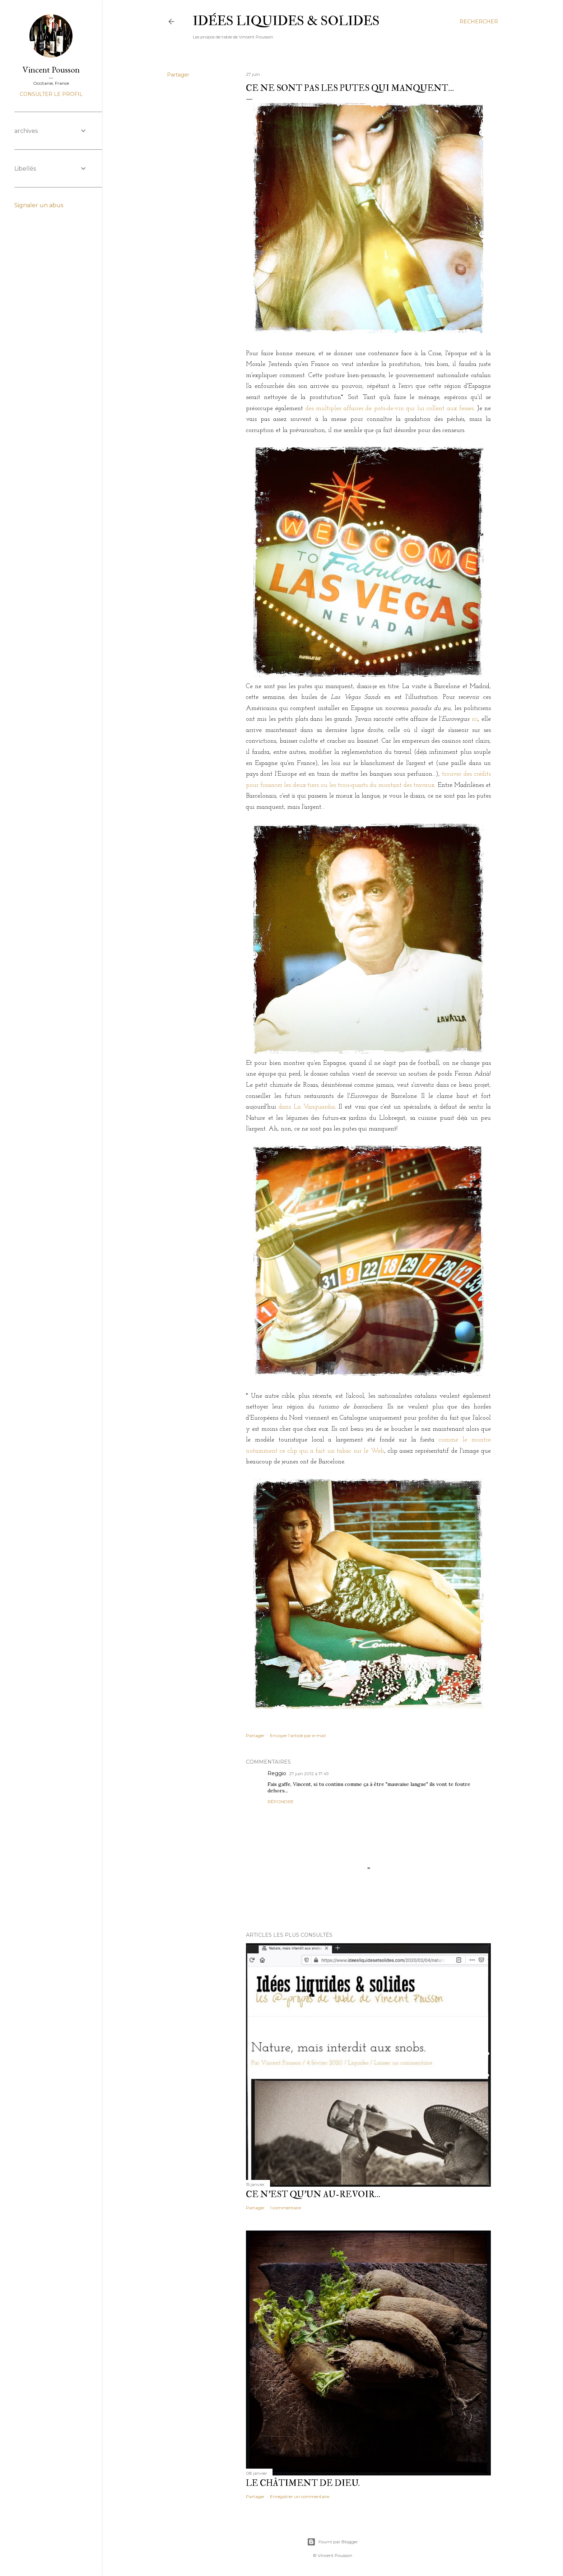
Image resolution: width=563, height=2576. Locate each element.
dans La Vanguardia (307, 1107)
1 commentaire (285, 2207)
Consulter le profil (51, 94)
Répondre (280, 1801)
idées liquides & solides (286, 21)
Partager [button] (178, 74)
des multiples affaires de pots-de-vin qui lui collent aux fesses (390, 408)
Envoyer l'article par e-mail (298, 1735)
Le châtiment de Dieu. (303, 2483)
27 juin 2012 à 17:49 (309, 1773)
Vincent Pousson (51, 69)
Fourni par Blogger (332, 2542)
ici (475, 719)
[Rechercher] (479, 21)
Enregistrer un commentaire (299, 2496)
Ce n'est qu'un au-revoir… (313, 2194)
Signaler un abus (38, 205)
